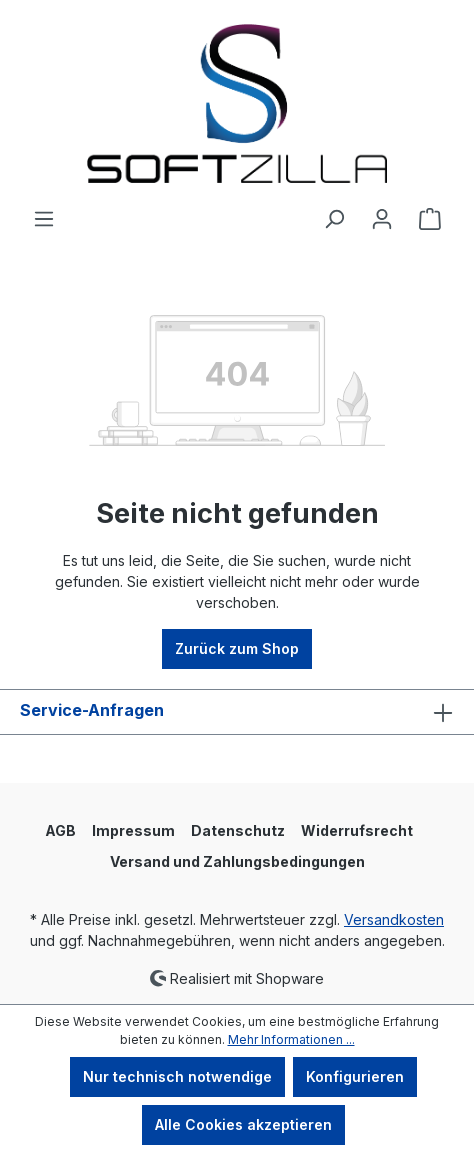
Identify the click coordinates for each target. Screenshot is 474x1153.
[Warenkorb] (430, 219)
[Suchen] (334, 219)
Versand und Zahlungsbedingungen (237, 861)
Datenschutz (238, 830)
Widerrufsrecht (357, 830)
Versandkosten (394, 919)
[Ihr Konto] (382, 219)
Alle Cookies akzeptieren (243, 1124)
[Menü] (44, 219)
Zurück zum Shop (237, 648)
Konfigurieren (355, 1076)
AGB (60, 830)
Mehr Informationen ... (291, 1039)
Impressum (133, 830)
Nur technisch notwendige (177, 1076)
